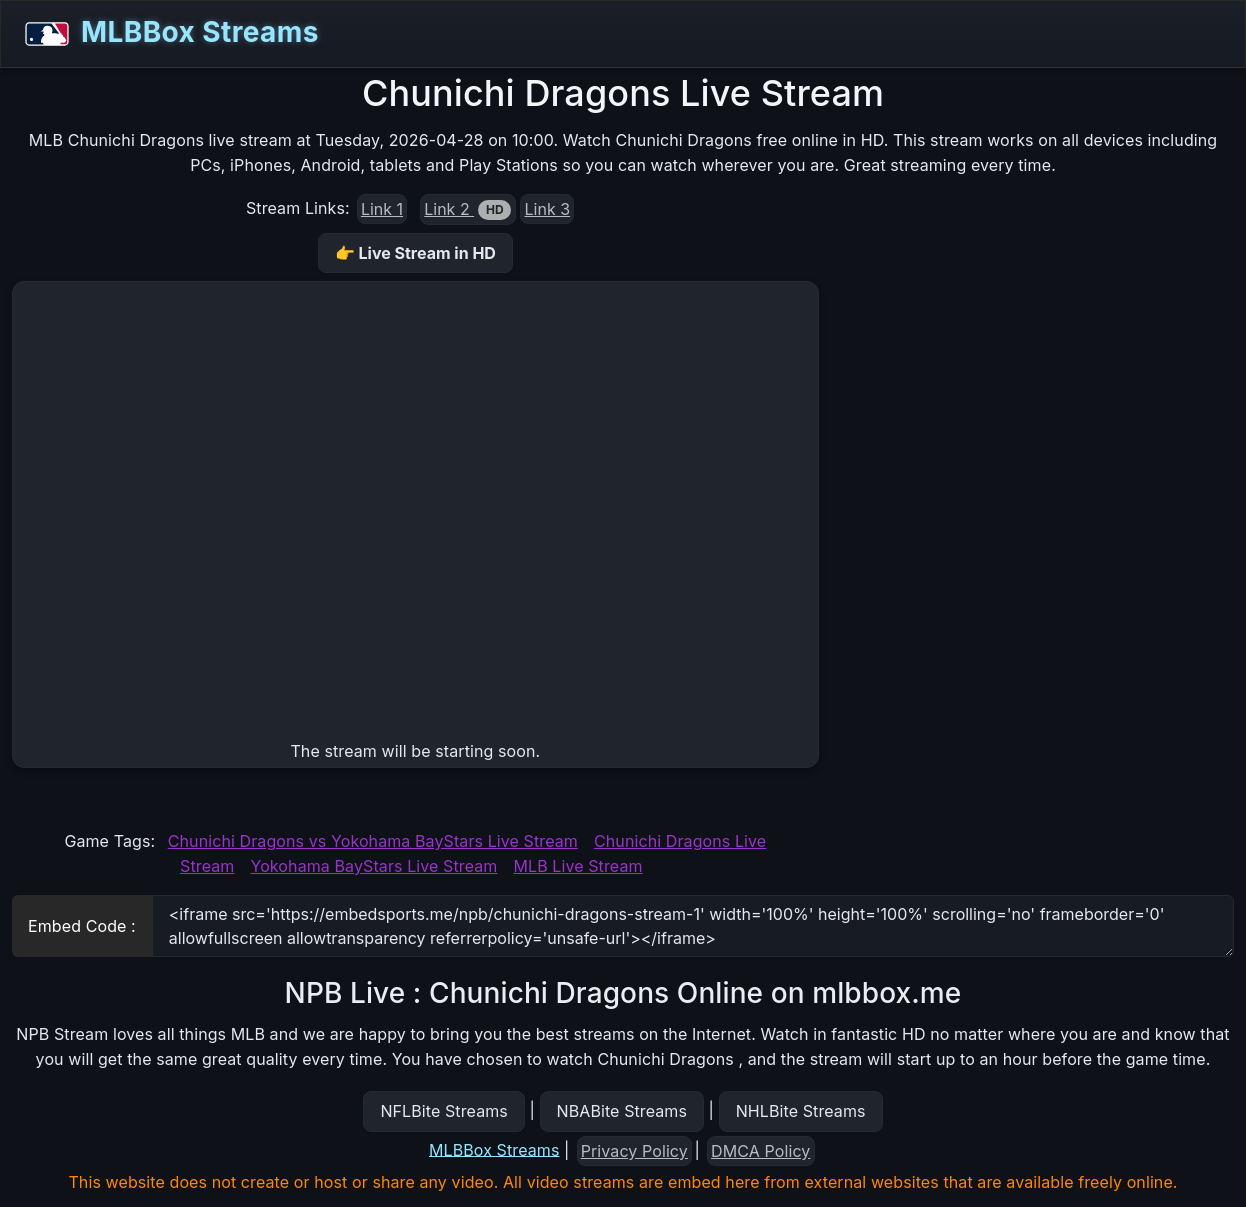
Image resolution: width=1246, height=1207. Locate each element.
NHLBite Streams (801, 1111)
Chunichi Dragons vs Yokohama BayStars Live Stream (373, 841)
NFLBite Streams (443, 1111)
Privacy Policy (634, 1151)
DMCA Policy (760, 1151)
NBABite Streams (622, 1111)
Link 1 (382, 209)
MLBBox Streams (166, 34)
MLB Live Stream (577, 866)
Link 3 (548, 209)
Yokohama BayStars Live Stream (373, 866)
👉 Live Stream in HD (415, 253)
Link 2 (467, 209)
